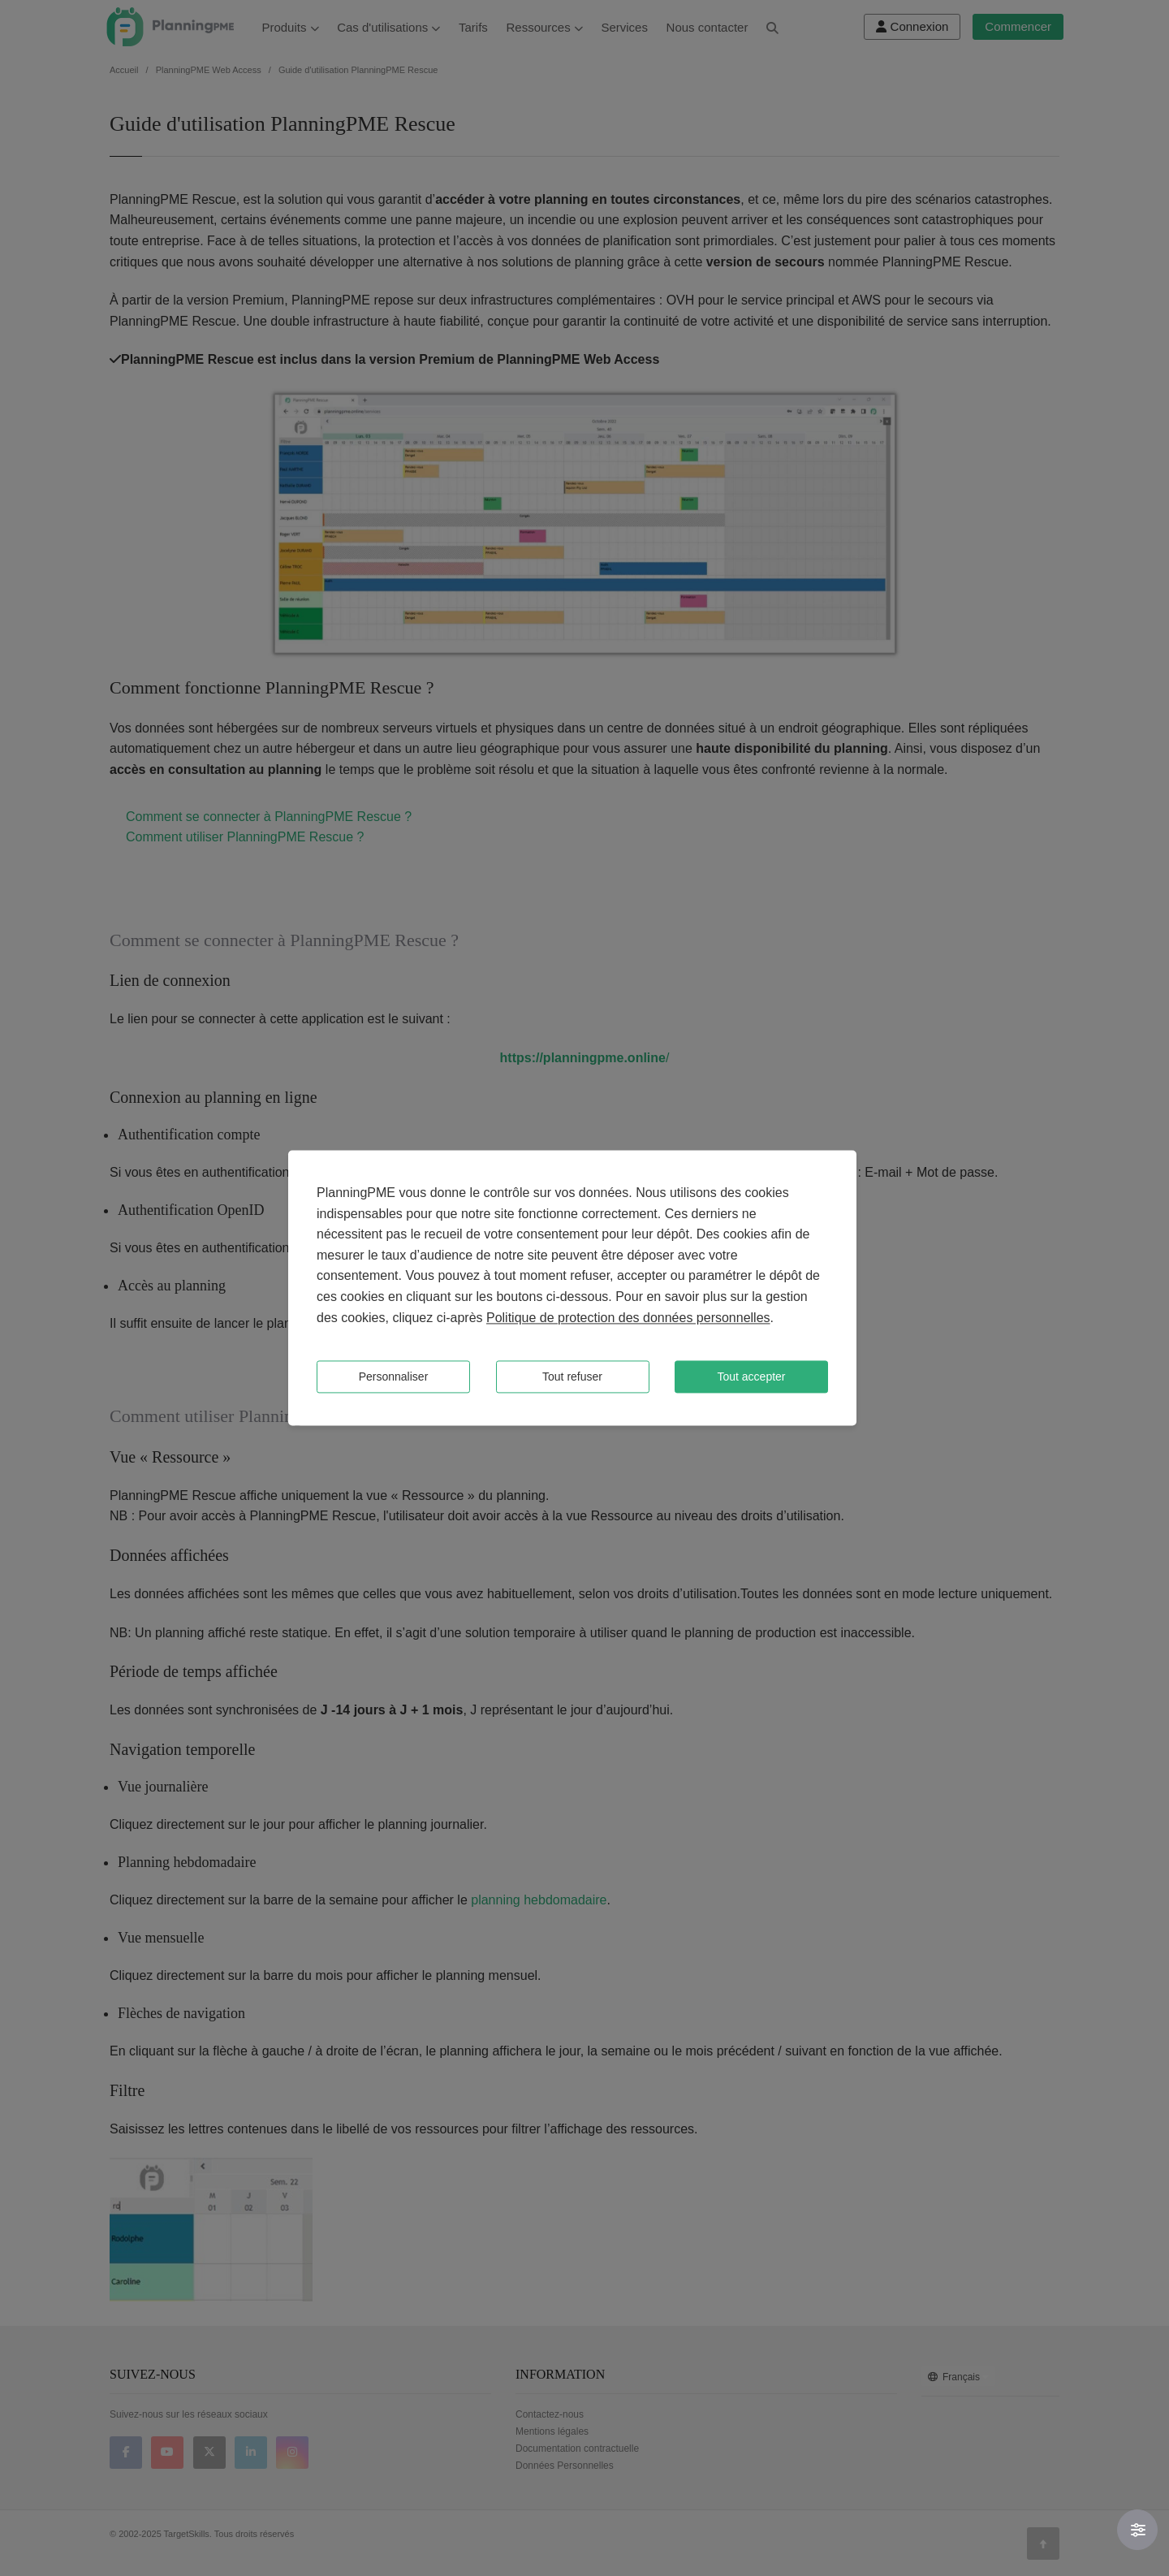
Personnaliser (394, 1377)
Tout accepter (751, 1377)
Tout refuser (572, 1377)
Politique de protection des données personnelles (628, 1318)
